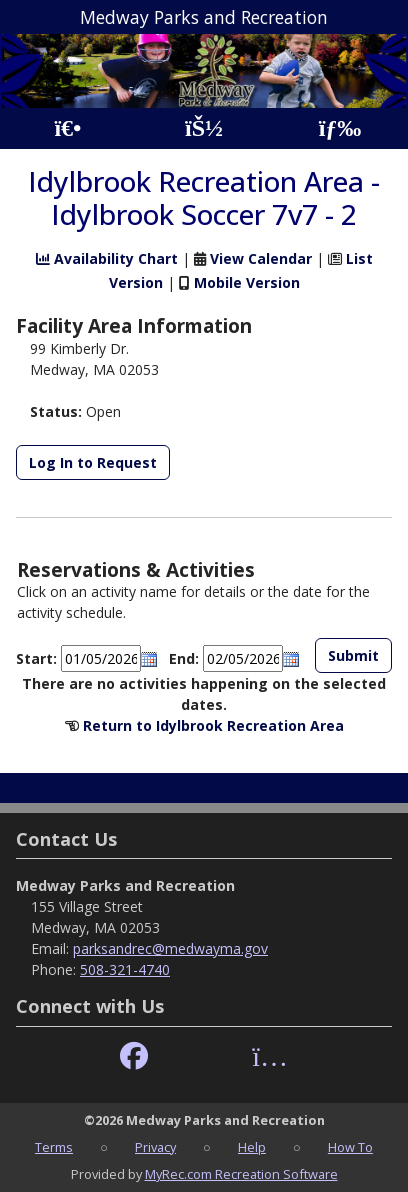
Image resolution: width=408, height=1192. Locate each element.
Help (252, 1147)
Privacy (155, 1147)
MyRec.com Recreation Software (241, 1174)
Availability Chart (107, 258)
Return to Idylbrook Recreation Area (213, 725)
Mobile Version (247, 282)
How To (350, 1147)
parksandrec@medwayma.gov (170, 948)
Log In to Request (93, 462)
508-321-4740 (125, 969)
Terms (54, 1147)
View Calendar (261, 258)
